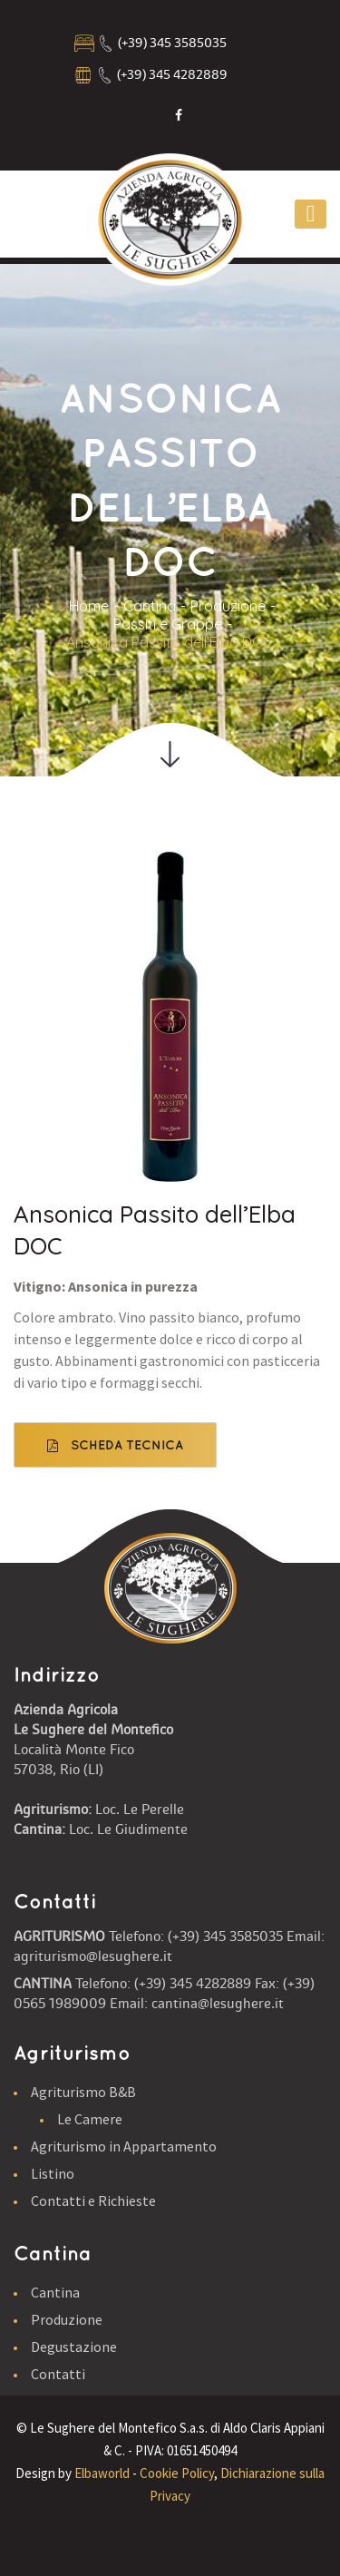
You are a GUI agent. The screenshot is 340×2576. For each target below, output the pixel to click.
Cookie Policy (177, 2473)
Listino (52, 2173)
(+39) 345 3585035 (172, 43)
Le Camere (89, 2119)
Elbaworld (102, 2473)
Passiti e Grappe (167, 624)
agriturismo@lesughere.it (93, 1956)
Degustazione (74, 2346)
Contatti (58, 2374)
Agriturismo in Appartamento (124, 2146)
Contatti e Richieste (93, 2200)
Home (89, 606)
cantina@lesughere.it (217, 2003)
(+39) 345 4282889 (172, 75)
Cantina (149, 606)
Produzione (228, 606)
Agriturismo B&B (83, 2092)
